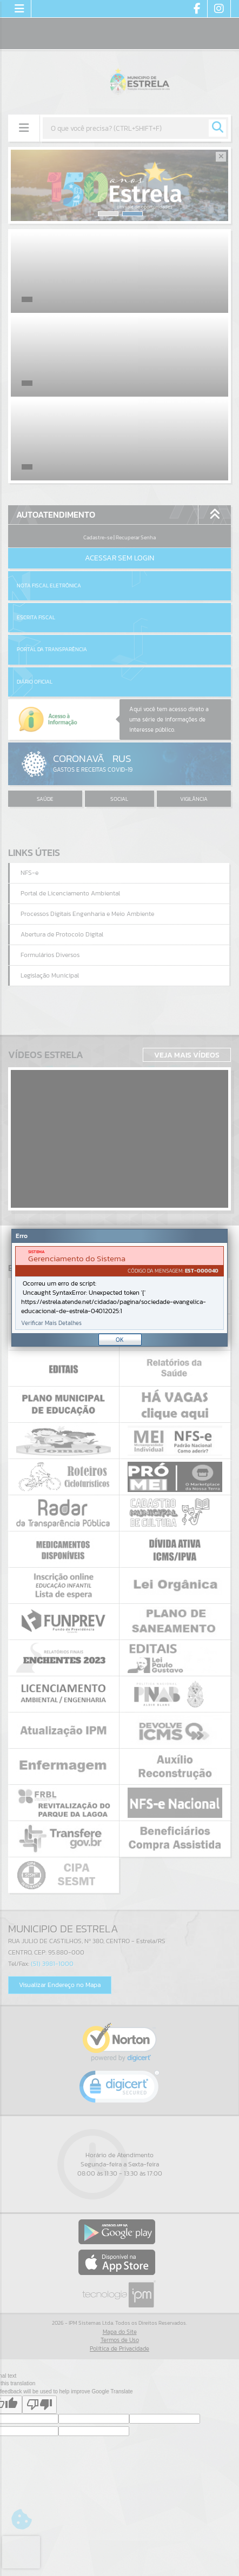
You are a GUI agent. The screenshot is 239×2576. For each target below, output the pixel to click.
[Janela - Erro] (119, 1288)
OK (120, 1339)
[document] (119, 1288)
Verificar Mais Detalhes (51, 1323)
